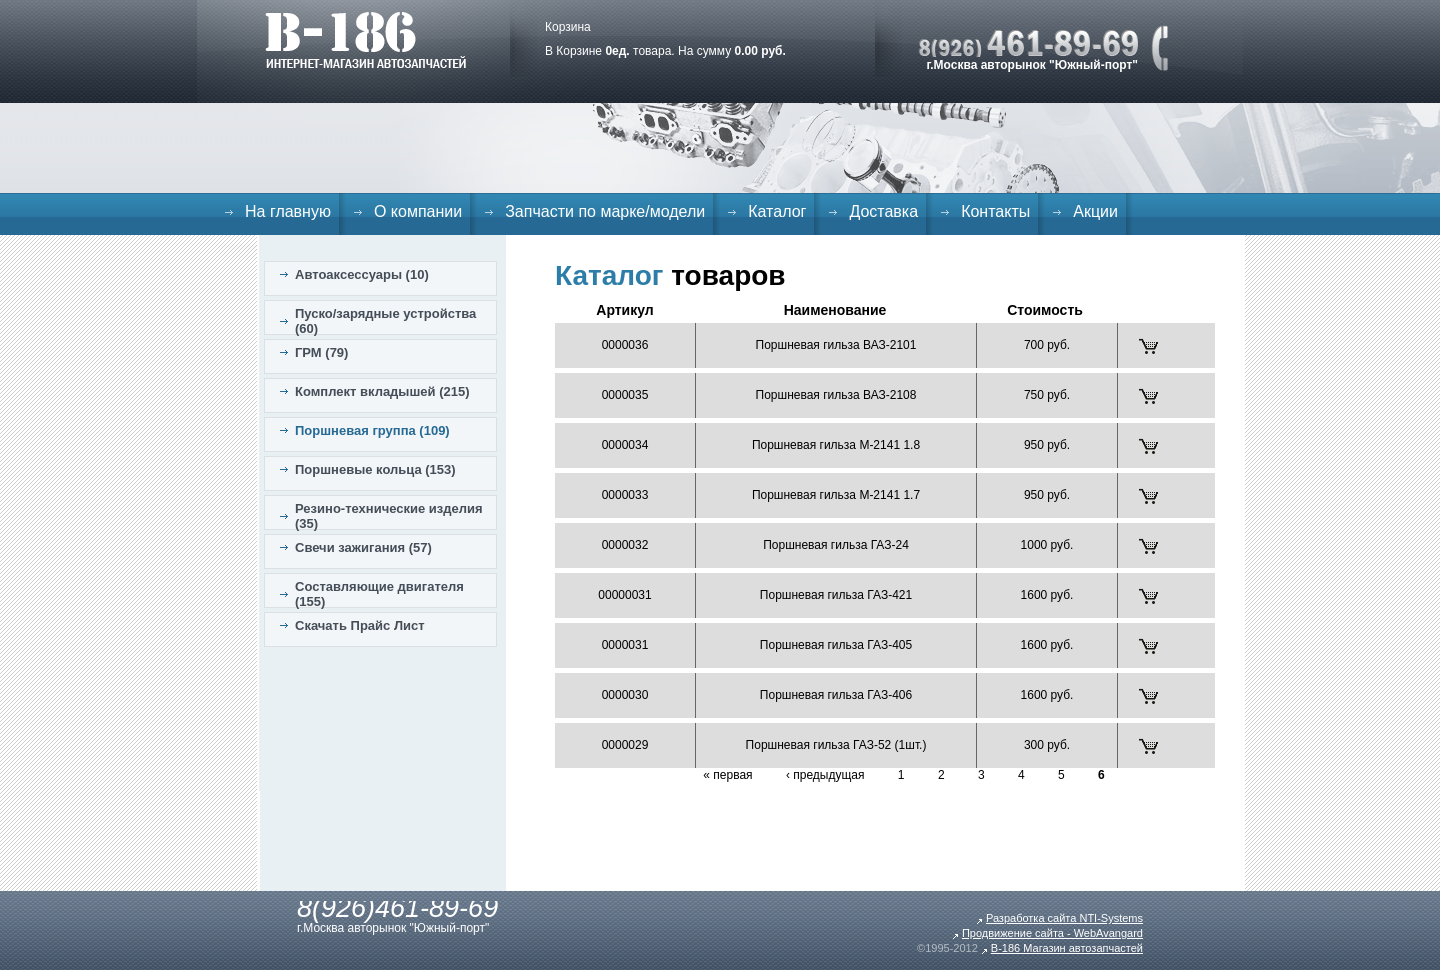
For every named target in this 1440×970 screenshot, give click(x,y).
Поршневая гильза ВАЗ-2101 (836, 345)
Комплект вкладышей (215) (382, 391)
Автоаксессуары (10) (362, 274)
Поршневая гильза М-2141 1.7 (836, 495)
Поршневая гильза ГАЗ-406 (836, 695)
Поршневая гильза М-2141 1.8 (836, 445)
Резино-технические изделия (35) (389, 516)
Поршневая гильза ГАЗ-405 (836, 645)
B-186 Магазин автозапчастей (1067, 948)
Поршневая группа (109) (372, 430)
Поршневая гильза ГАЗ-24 (836, 545)
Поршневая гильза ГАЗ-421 (836, 595)
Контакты (995, 211)
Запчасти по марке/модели (605, 211)
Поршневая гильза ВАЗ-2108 (836, 395)
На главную (288, 211)
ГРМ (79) (321, 352)
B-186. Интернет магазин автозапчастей (365, 40)
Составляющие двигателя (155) (379, 594)
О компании (418, 211)
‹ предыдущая (825, 775)
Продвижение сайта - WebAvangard (1052, 933)
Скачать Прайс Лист (360, 625)
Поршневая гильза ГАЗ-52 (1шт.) (836, 745)
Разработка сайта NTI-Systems (1064, 918)
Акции (1095, 211)
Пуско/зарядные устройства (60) (385, 321)
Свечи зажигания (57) (363, 547)
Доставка (883, 211)
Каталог (777, 211)
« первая (727, 775)
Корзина (568, 27)
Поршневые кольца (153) (375, 469)
